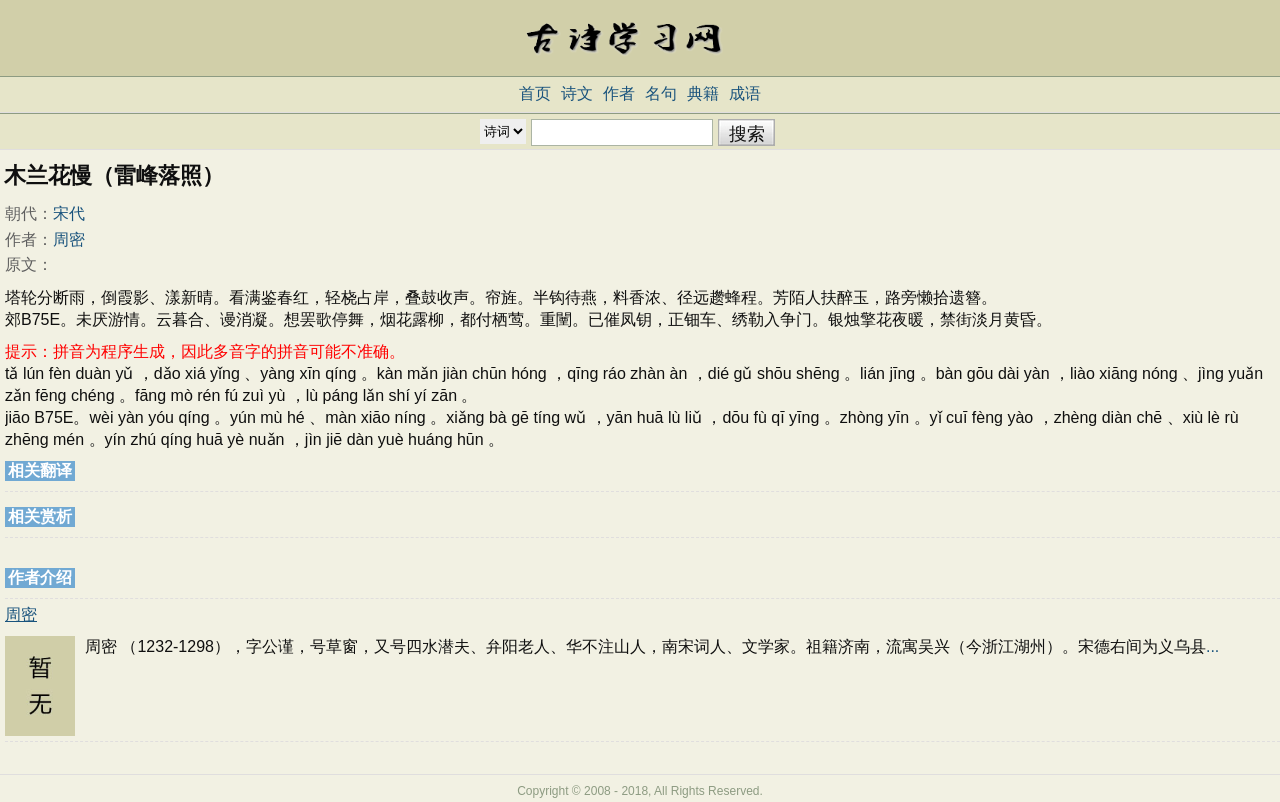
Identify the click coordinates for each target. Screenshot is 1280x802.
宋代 (69, 213)
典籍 (703, 93)
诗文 (577, 93)
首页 (535, 93)
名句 (661, 93)
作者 (619, 93)
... (1212, 646)
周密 (69, 239)
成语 (745, 93)
